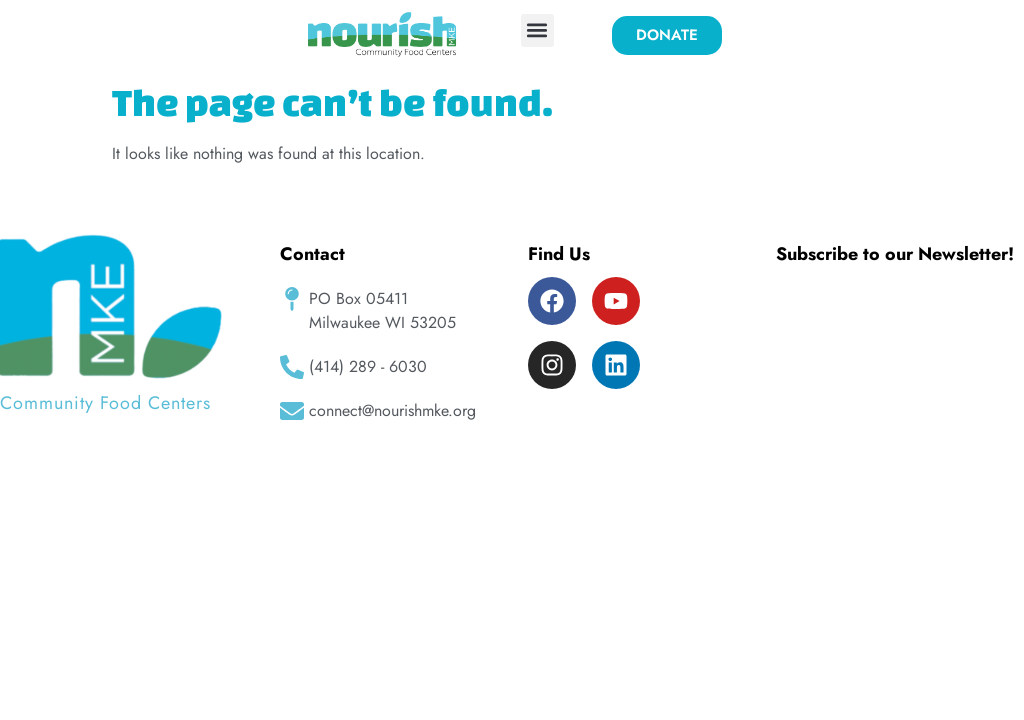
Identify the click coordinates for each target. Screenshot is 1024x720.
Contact (312, 254)
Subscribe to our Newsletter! (895, 254)
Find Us (559, 254)
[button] (537, 30)
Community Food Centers (105, 403)
